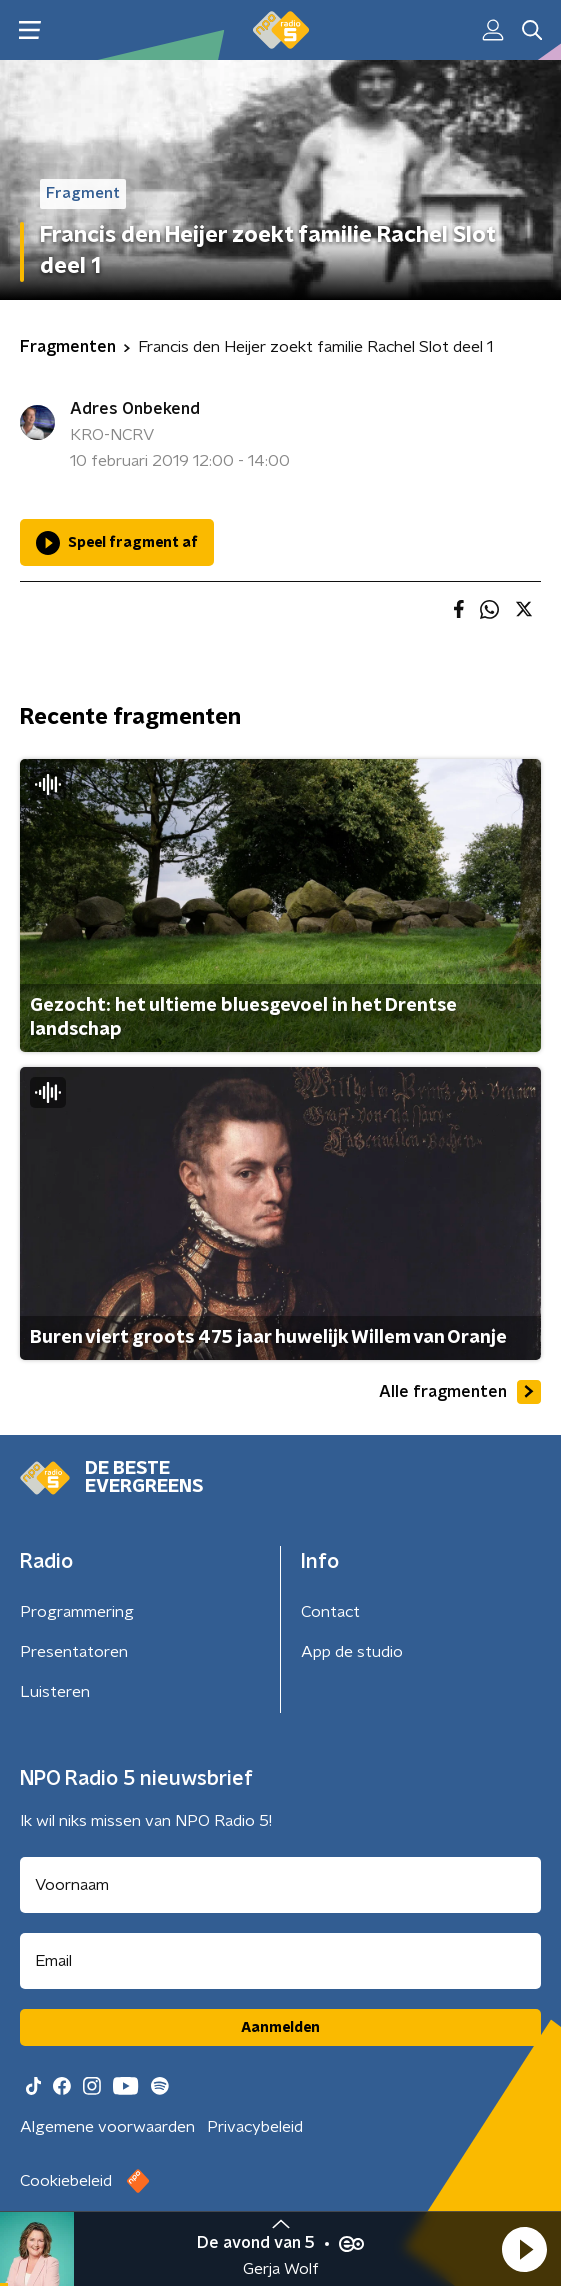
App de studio (352, 1652)
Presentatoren (74, 1652)
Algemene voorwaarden (107, 2127)
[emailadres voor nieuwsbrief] (280, 1961)
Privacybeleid (255, 2127)
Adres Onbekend (135, 409)
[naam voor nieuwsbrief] (280, 1885)
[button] (524, 2249)
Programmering (77, 1612)
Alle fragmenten (460, 1392)
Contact (330, 1612)
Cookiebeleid (66, 2181)
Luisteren (55, 1692)
